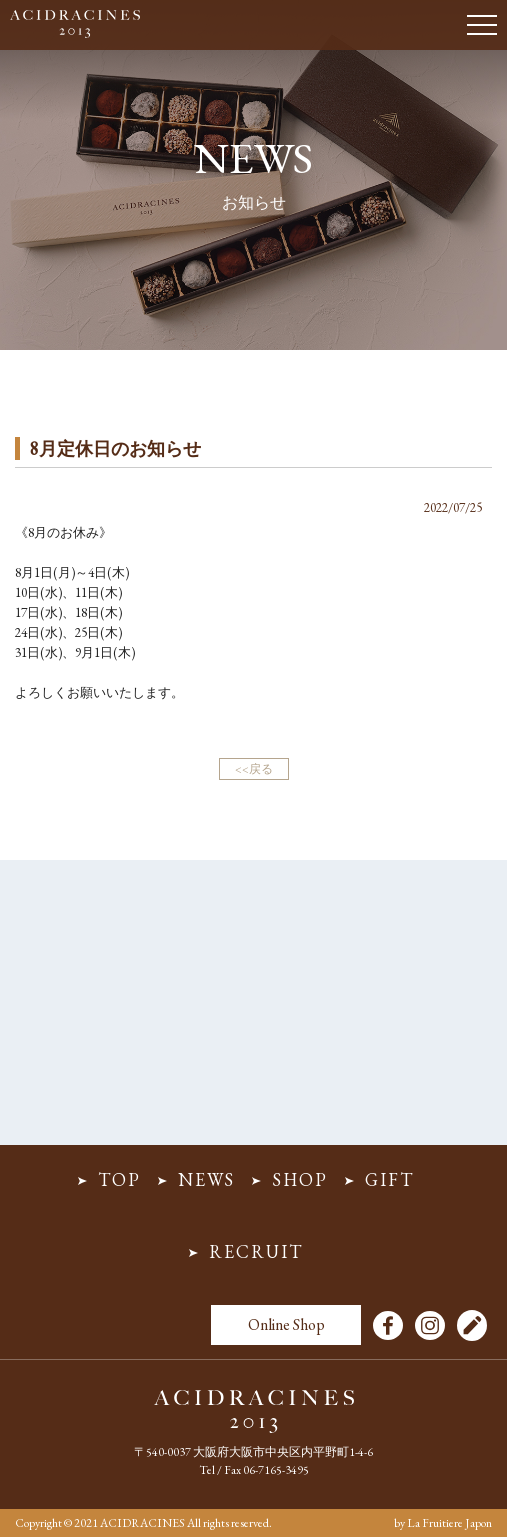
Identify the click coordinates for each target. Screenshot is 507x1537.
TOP (119, 1179)
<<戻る (254, 769)
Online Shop (286, 1324)
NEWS (206, 1179)
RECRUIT (256, 1251)
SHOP (300, 1179)
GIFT (389, 1179)
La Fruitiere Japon (449, 1523)
